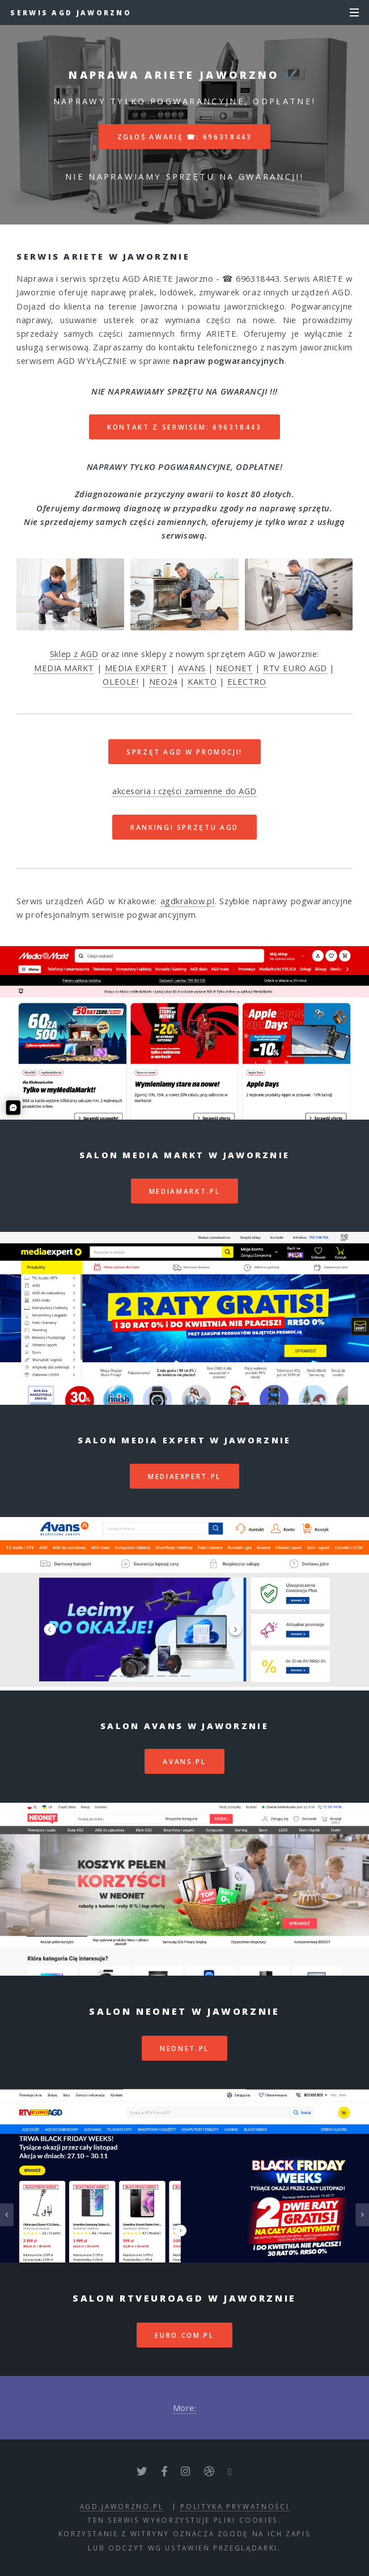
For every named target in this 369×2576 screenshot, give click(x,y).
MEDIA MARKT (64, 667)
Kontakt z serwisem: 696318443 (184, 426)
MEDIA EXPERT (136, 667)
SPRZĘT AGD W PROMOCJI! (184, 751)
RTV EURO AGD (295, 667)
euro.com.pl (184, 2335)
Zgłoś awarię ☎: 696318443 (184, 136)
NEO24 (163, 681)
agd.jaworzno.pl (122, 2506)
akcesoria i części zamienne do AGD (184, 790)
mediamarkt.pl (184, 1191)
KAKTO (202, 681)
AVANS (192, 667)
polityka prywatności (234, 2506)
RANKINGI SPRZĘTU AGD (184, 827)
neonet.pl (184, 2048)
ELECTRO (246, 681)
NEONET (234, 667)
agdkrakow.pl (187, 900)
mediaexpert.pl (184, 1476)
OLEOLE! (120, 681)
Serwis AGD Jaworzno (71, 12)
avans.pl (184, 1761)
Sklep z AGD (74, 653)
